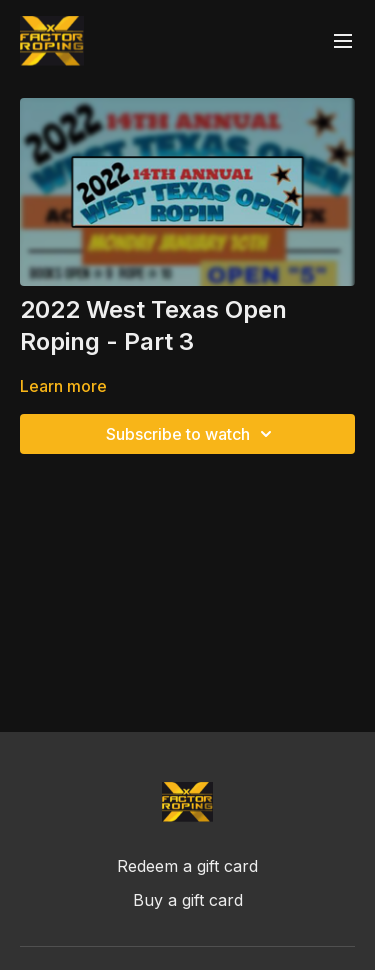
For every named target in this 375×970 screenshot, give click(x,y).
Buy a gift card (188, 900)
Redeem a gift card (187, 866)
